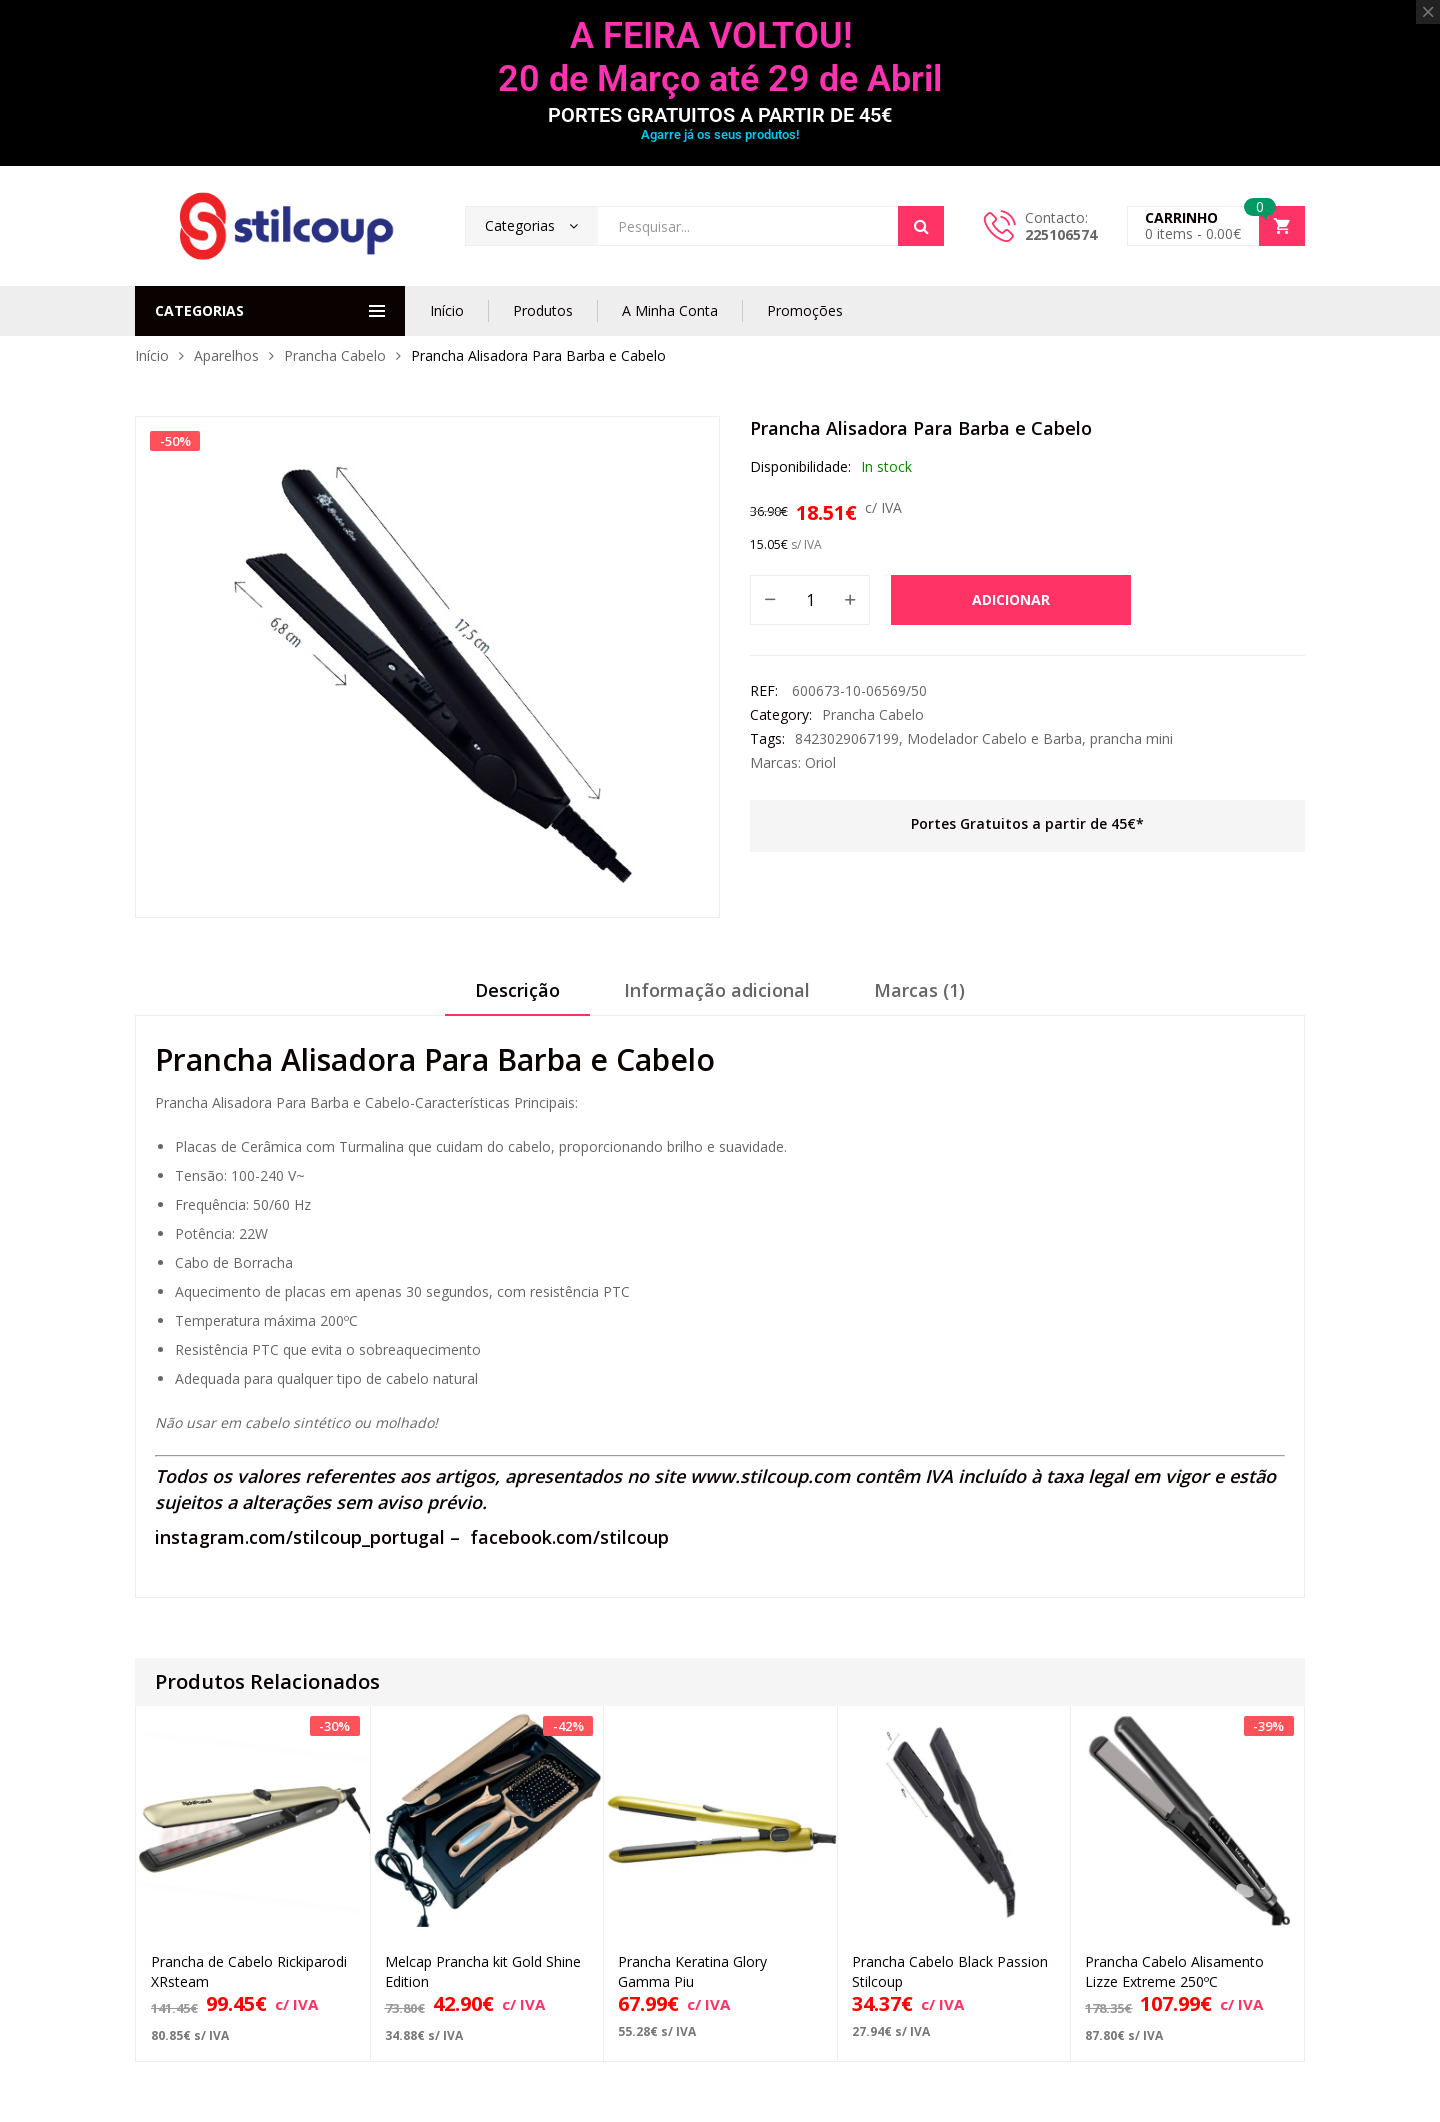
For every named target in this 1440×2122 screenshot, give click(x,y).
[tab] (517, 997)
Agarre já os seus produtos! (720, 134)
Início (447, 310)
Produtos (543, 310)
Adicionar (1011, 599)
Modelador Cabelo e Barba (994, 738)
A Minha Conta (670, 310)
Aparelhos (226, 355)
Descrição (517, 990)
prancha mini (1131, 738)
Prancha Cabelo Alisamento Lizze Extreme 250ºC (1174, 1971)
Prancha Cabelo (335, 355)
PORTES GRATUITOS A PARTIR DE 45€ (720, 115)
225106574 (1061, 234)
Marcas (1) (919, 990)
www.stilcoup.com (770, 1476)
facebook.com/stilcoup (569, 1537)
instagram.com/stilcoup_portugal (300, 1537)
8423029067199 (847, 738)
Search (921, 226)
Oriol (820, 762)
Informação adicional (717, 990)
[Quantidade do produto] (810, 600)
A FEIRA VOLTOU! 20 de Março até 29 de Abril (720, 57)
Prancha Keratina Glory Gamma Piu (692, 1971)
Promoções (805, 310)
